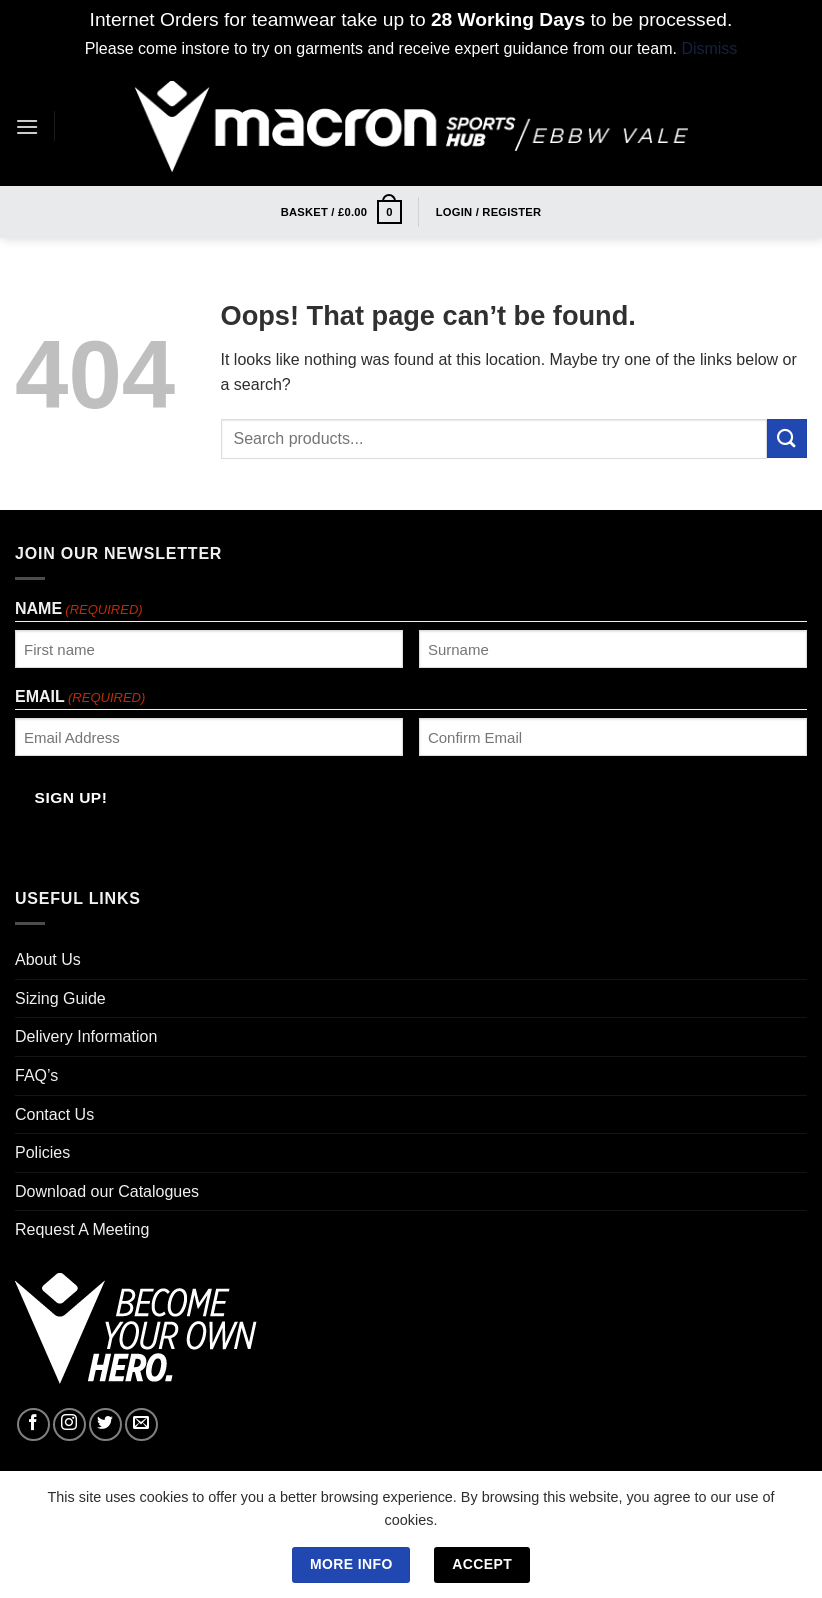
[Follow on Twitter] (105, 1424)
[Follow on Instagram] (69, 1424)
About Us (48, 959)
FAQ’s (36, 1075)
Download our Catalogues (107, 1191)
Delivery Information (86, 1036)
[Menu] (27, 126)
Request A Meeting (82, 1229)
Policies (42, 1152)
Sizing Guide (60, 998)
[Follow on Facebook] (33, 1424)
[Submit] (787, 438)
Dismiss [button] (709, 48)
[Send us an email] (141, 1424)
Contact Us (54, 1114)
